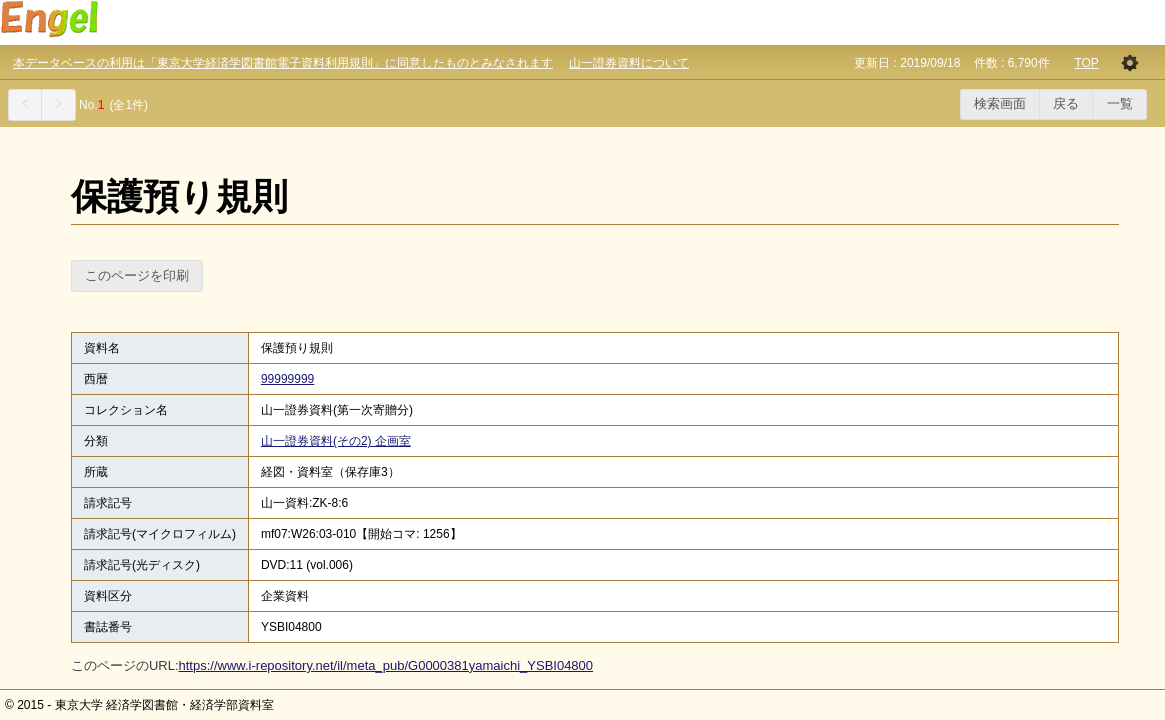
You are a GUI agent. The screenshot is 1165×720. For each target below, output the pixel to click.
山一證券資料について (629, 63)
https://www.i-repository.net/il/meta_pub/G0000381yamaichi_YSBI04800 (386, 665)
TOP (1086, 63)
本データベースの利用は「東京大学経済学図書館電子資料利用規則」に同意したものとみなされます (283, 63)
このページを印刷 (137, 275)
